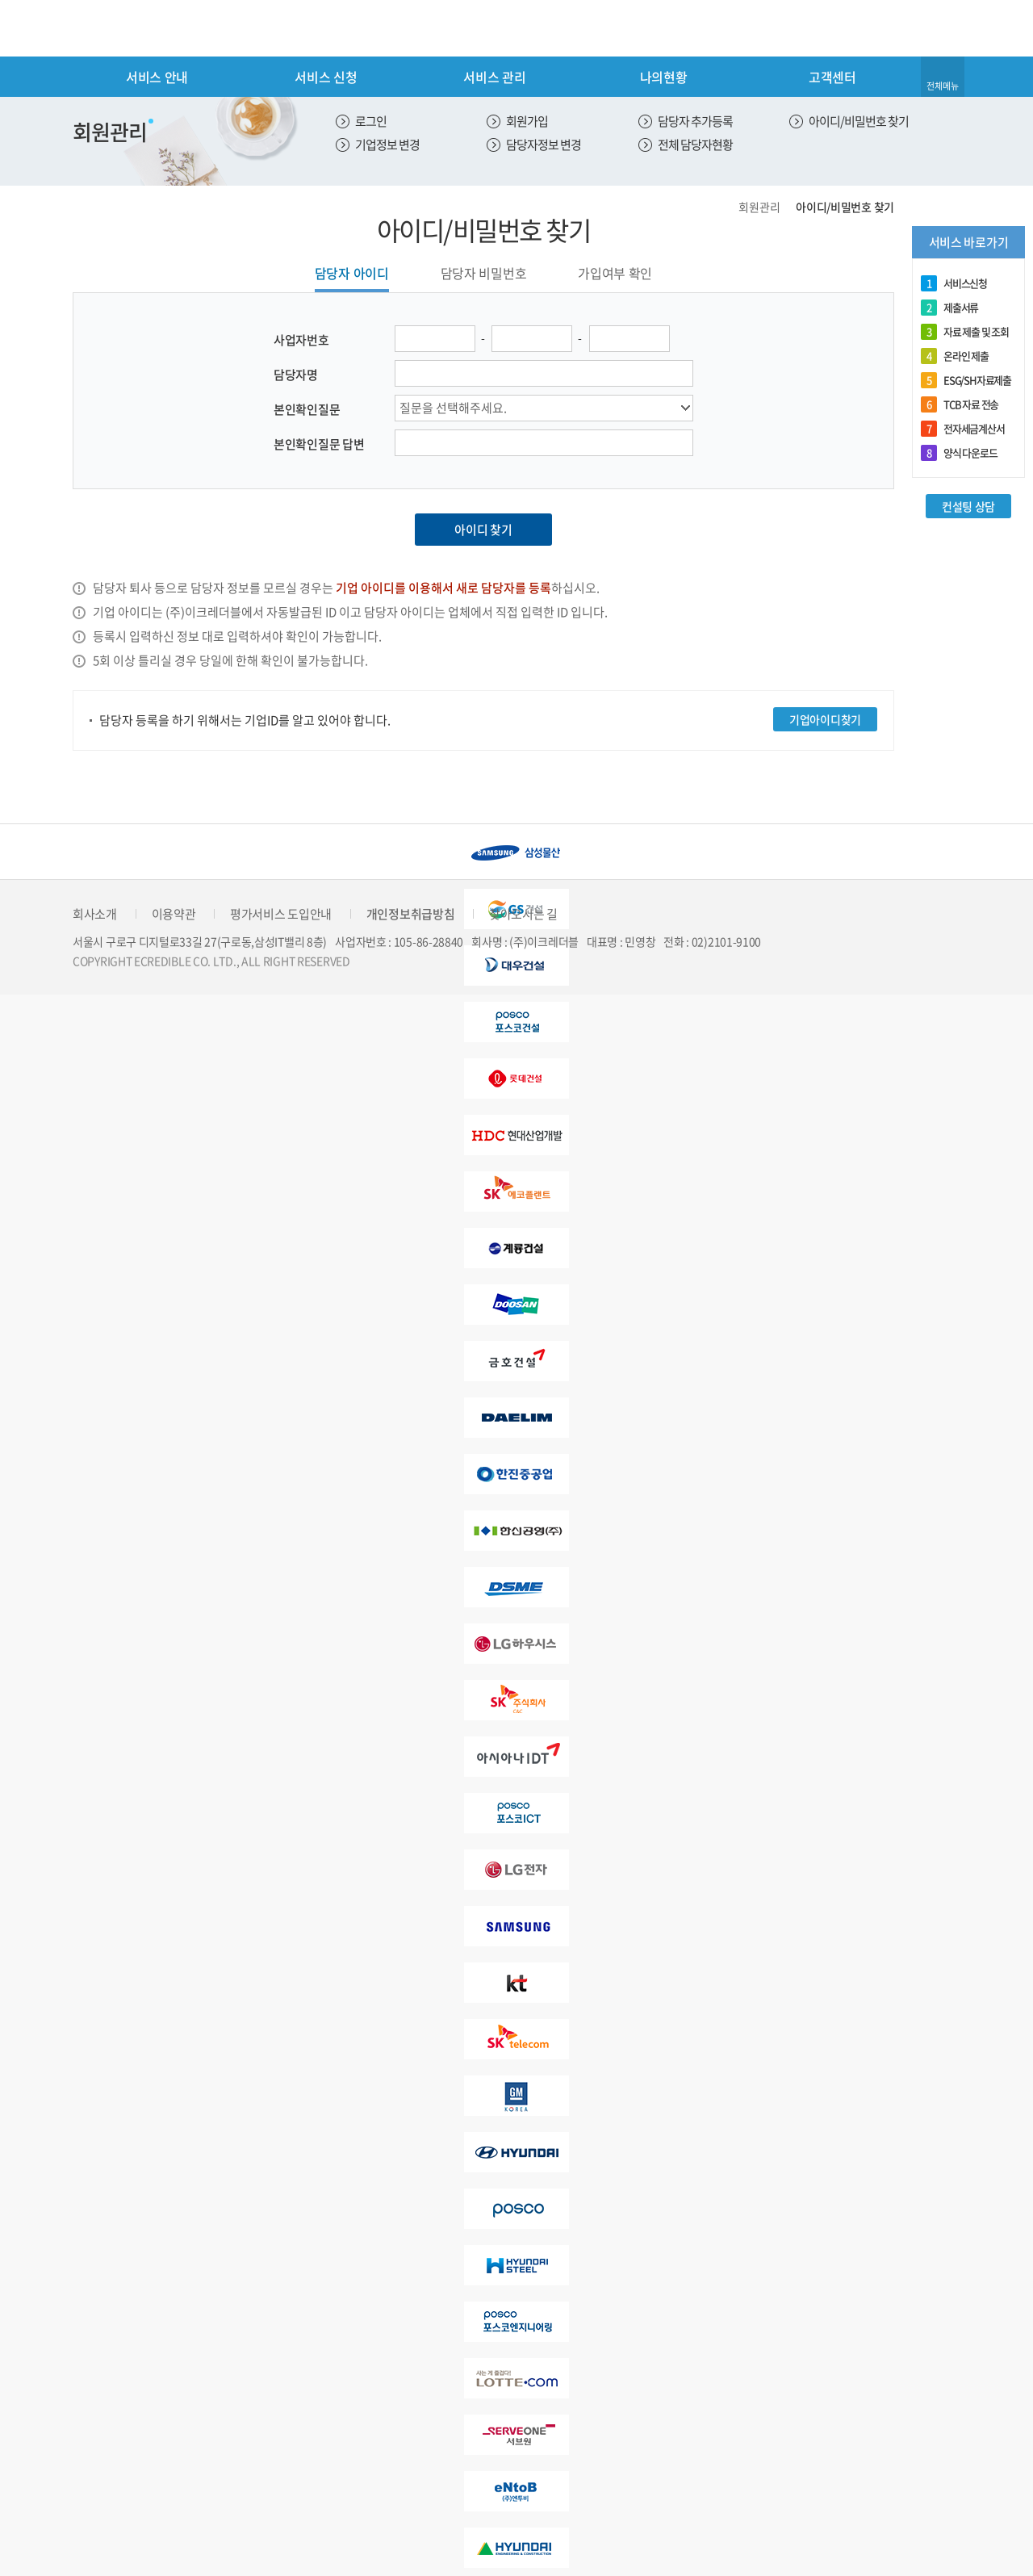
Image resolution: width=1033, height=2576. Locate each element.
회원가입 (527, 121)
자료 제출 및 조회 (965, 332)
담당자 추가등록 (695, 121)
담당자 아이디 (352, 274)
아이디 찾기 (483, 529)
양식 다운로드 (959, 453)
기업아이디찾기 (825, 719)
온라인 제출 (955, 356)
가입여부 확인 (615, 274)
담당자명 (296, 374)
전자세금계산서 (963, 429)
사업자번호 (301, 339)
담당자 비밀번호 (484, 274)
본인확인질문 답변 (319, 443)
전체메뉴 (942, 86)
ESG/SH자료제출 (966, 380)
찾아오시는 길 (523, 914)
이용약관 (174, 914)
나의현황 (664, 76)
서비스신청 (954, 283)
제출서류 (949, 307)
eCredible (140, 28)
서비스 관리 (494, 76)
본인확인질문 (307, 408)
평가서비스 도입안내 (281, 914)
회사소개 (95, 914)
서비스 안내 (157, 76)
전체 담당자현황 (695, 144)
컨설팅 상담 (968, 506)
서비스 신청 (326, 76)
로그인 (371, 121)
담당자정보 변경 (543, 144)
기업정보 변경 (387, 144)
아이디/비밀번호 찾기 (859, 121)
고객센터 (832, 76)
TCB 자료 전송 (959, 404)
